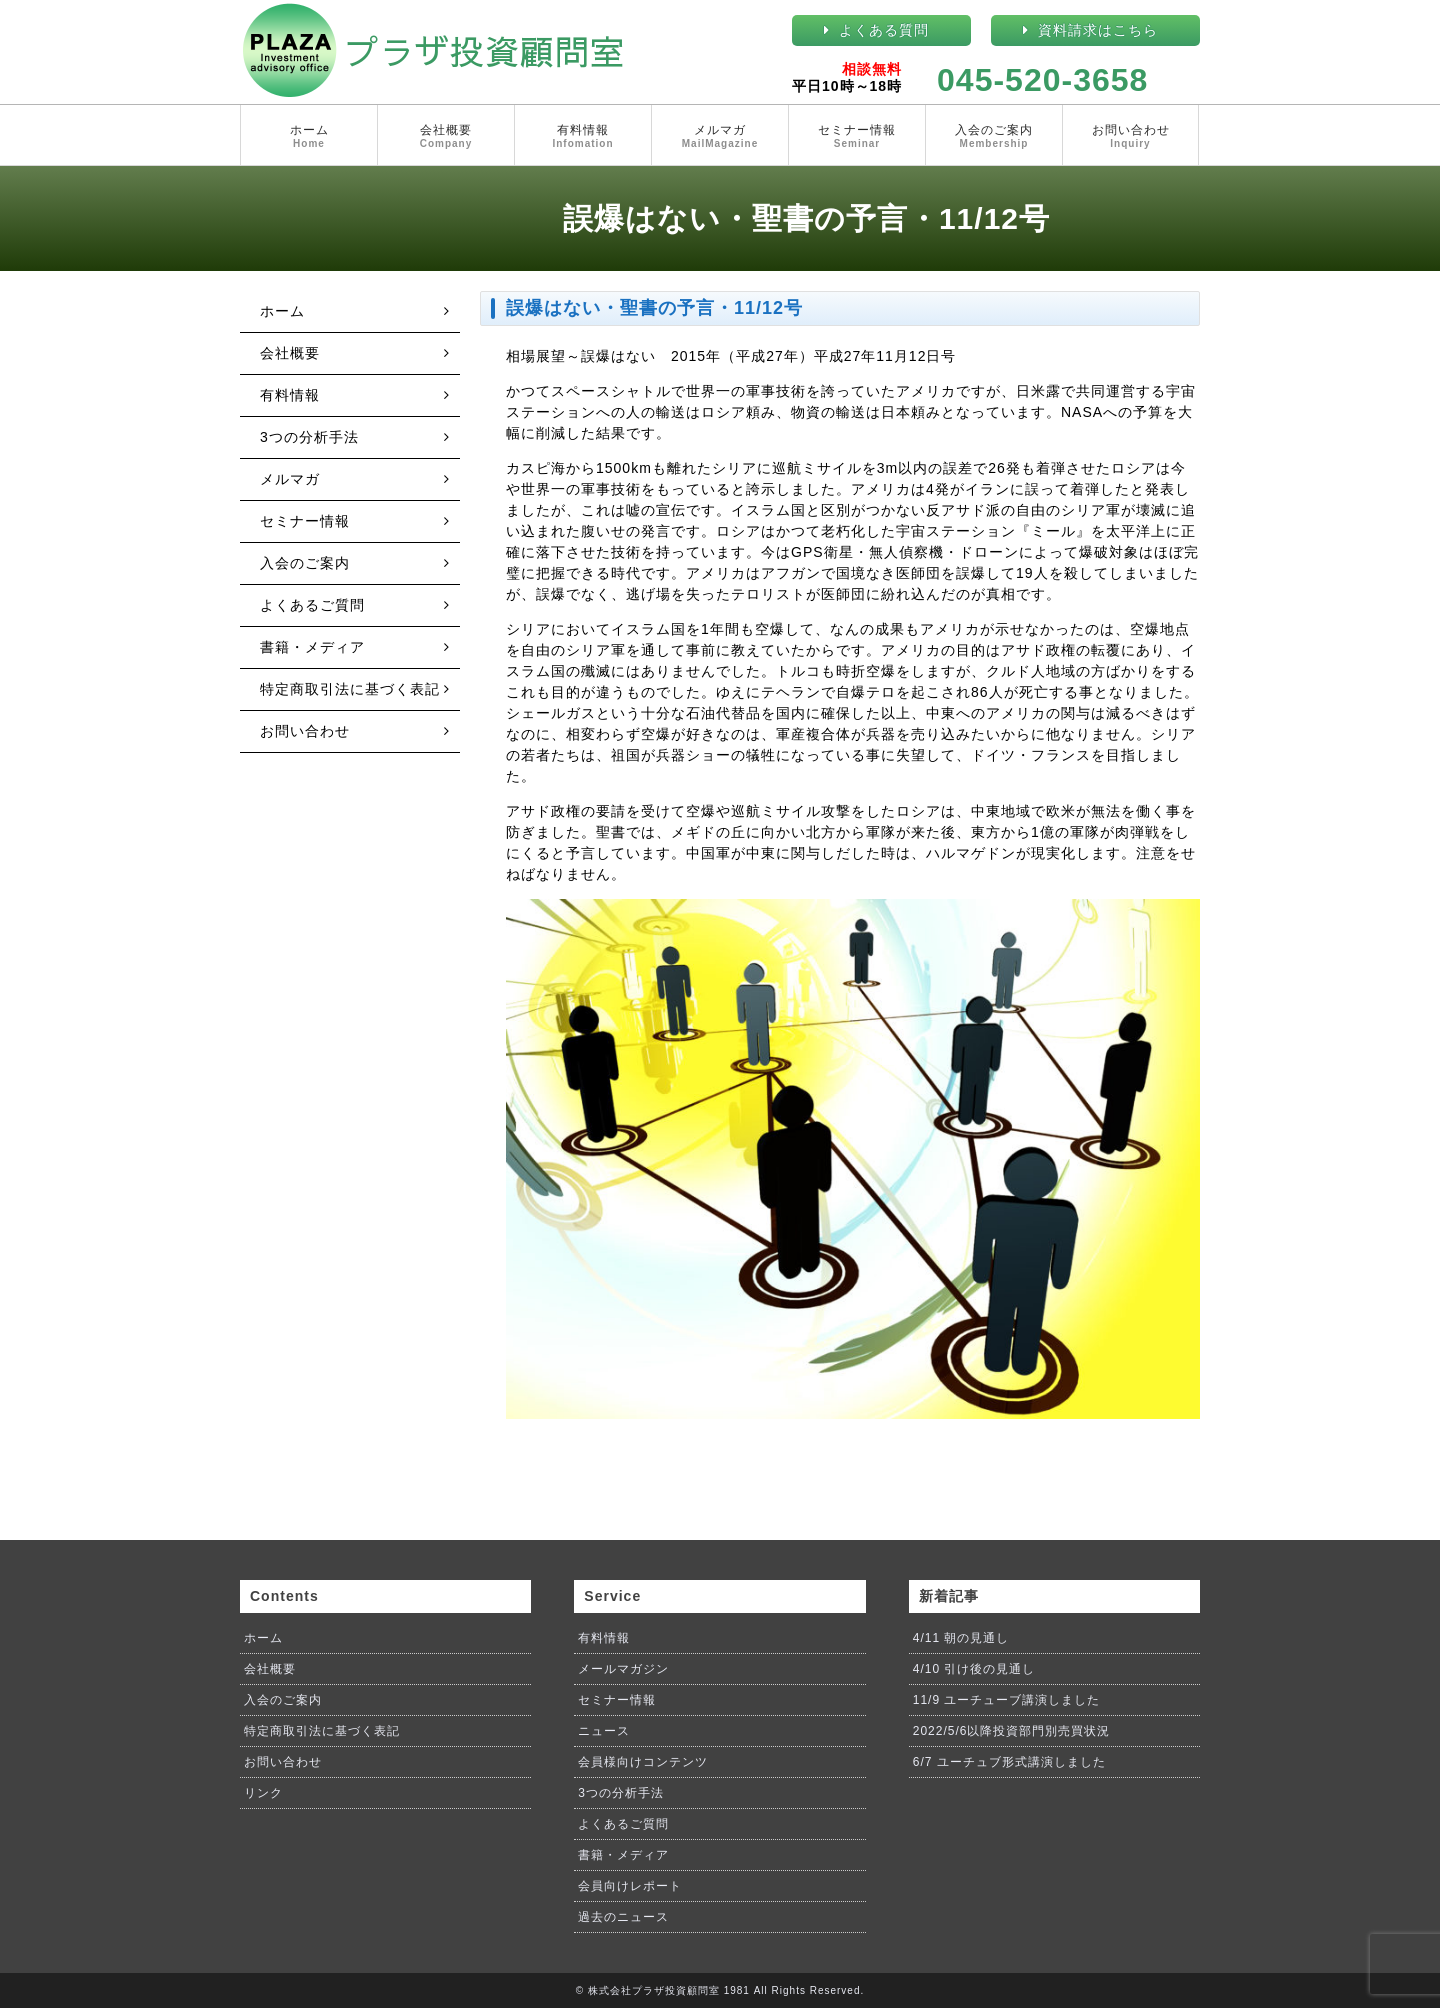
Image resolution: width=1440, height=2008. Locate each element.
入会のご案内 (994, 137)
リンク (263, 1793)
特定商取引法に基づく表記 (350, 689)
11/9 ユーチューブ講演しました (1007, 1700)
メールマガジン (623, 1669)
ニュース (604, 1731)
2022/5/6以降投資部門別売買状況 (1012, 1731)
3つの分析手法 (309, 437)
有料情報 (583, 137)
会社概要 (446, 137)
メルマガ (720, 137)
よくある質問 (884, 30)
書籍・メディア (312, 647)
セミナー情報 (857, 137)
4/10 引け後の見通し (974, 1669)
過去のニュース (623, 1917)
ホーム (309, 137)
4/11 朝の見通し (961, 1638)
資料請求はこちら (1098, 30)
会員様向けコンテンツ (643, 1762)
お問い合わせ (1130, 137)
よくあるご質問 (312, 605)
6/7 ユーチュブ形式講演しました (1009, 1762)
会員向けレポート (630, 1886)
